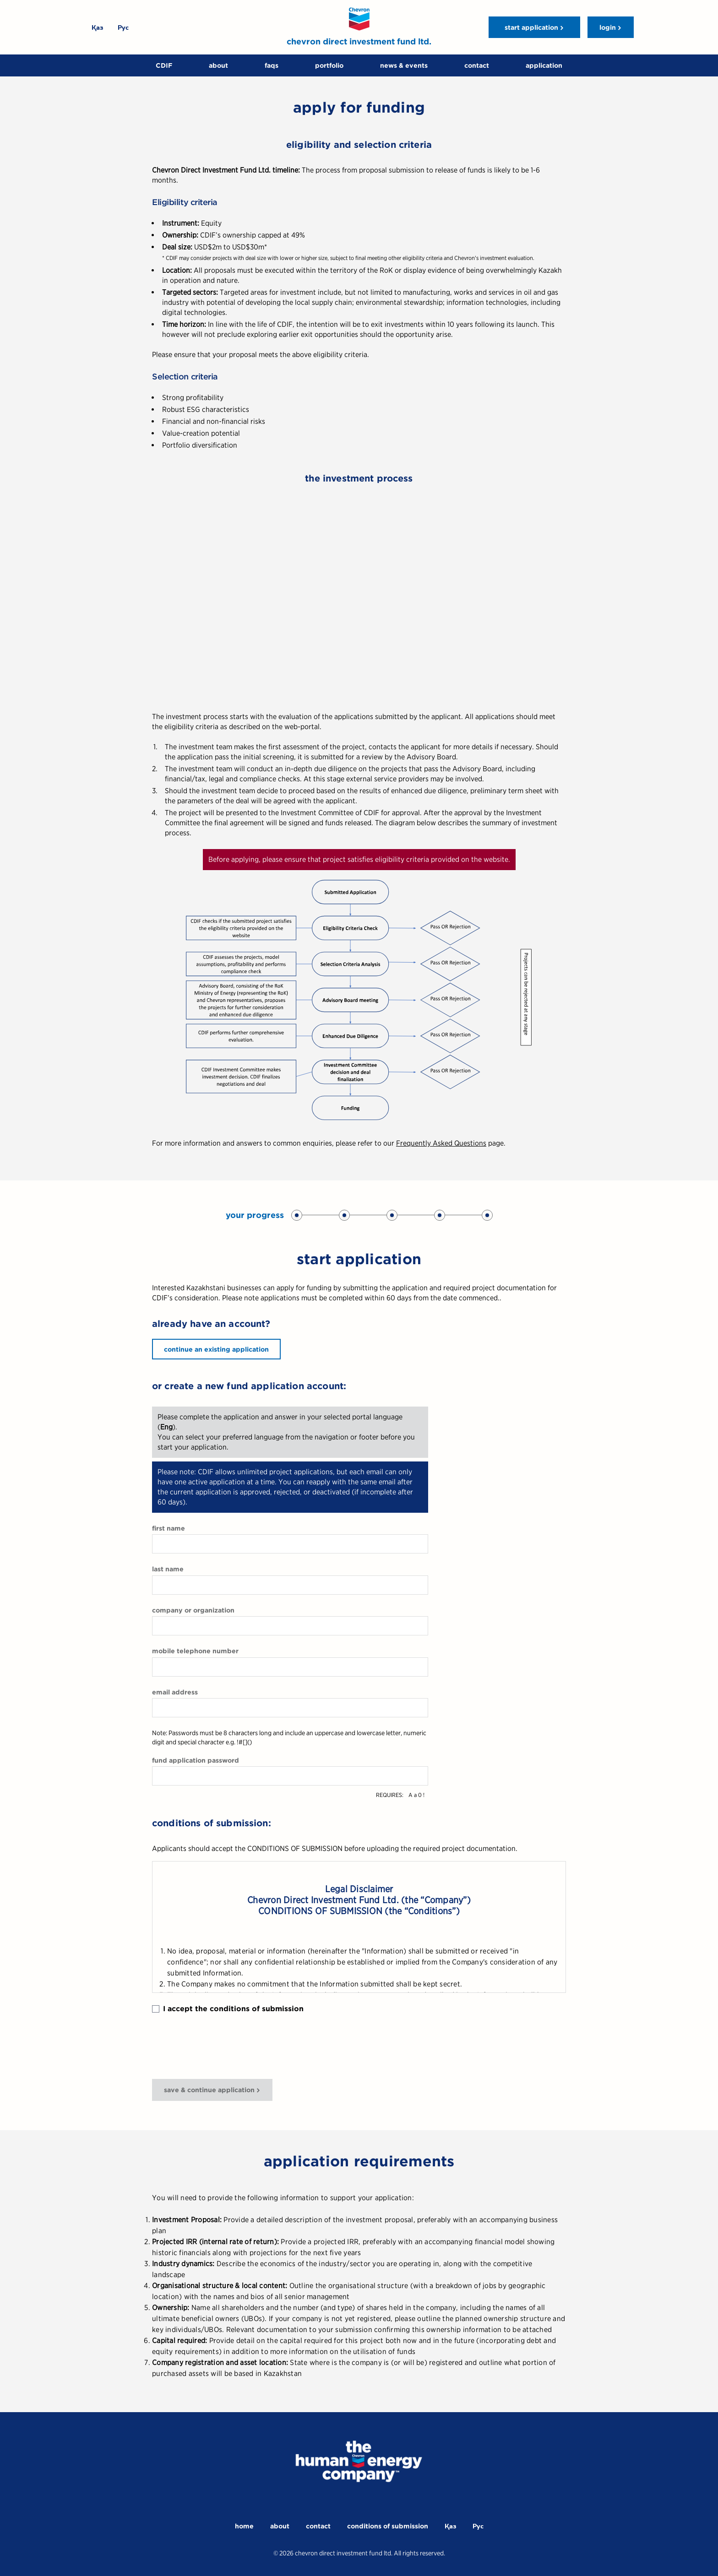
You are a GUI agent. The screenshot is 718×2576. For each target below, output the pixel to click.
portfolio (329, 65)
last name (168, 1569)
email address (175, 1692)
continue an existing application (216, 1349)
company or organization (193, 1610)
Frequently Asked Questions (441, 1143)
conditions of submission (387, 2526)
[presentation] (221, 2046)
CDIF (164, 65)
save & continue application (209, 2090)
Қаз (97, 27)
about (218, 65)
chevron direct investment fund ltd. (359, 41)
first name (168, 1528)
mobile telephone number (195, 1651)
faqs (271, 65)
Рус (123, 27)
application (544, 65)
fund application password (195, 1760)
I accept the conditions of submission (228, 2008)
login (607, 27)
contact (476, 65)
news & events (404, 65)
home (244, 2526)
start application (531, 27)
